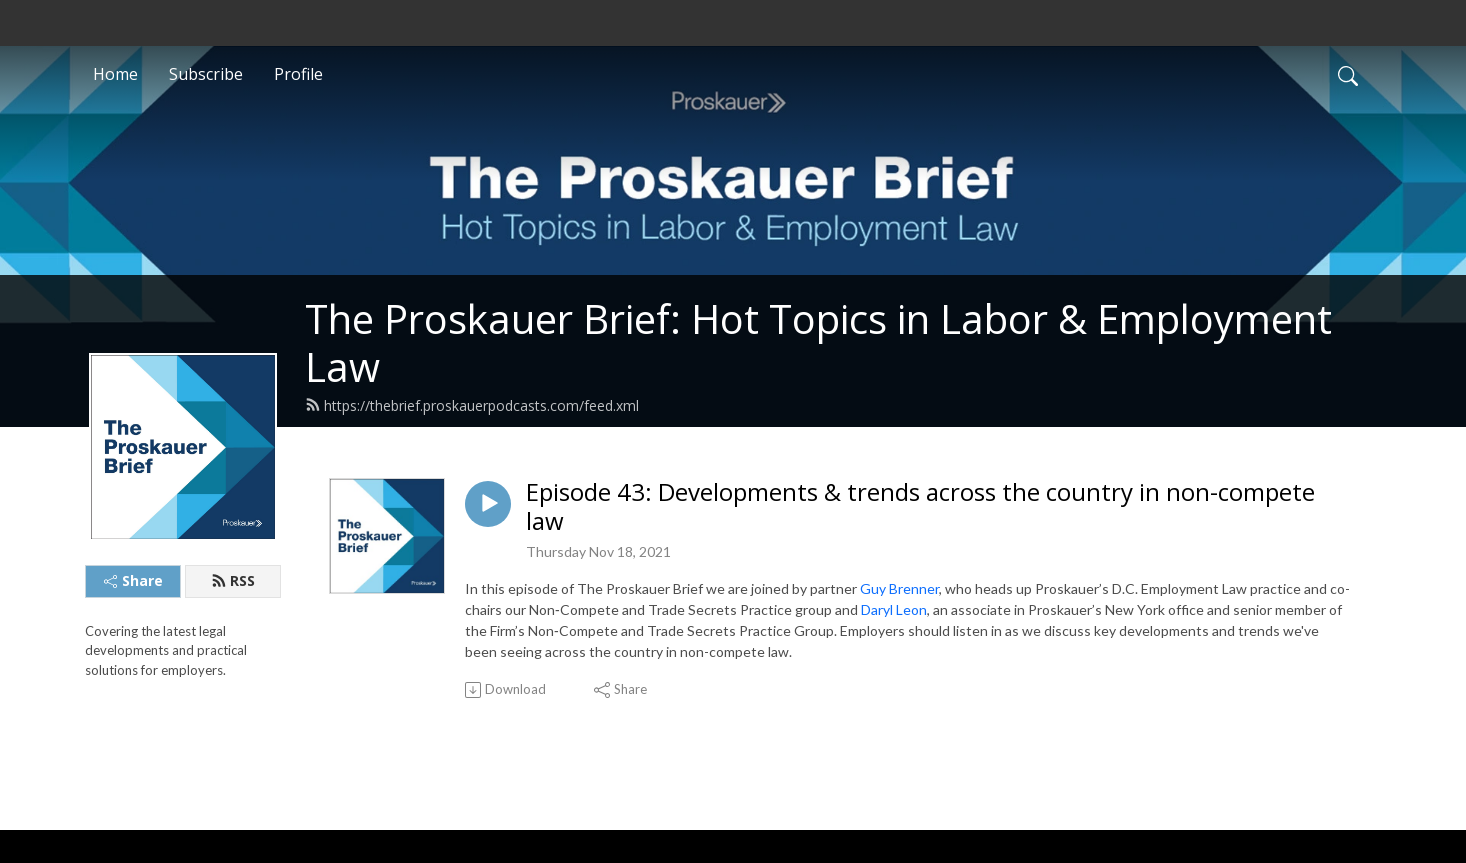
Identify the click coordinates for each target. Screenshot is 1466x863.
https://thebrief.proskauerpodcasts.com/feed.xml (472, 405)
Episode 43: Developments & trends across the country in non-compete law (920, 507)
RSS (233, 580)
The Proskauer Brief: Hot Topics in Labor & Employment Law (818, 342)
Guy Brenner (899, 588)
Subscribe (206, 74)
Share (133, 580)
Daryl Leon (894, 609)
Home (115, 74)
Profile (298, 74)
